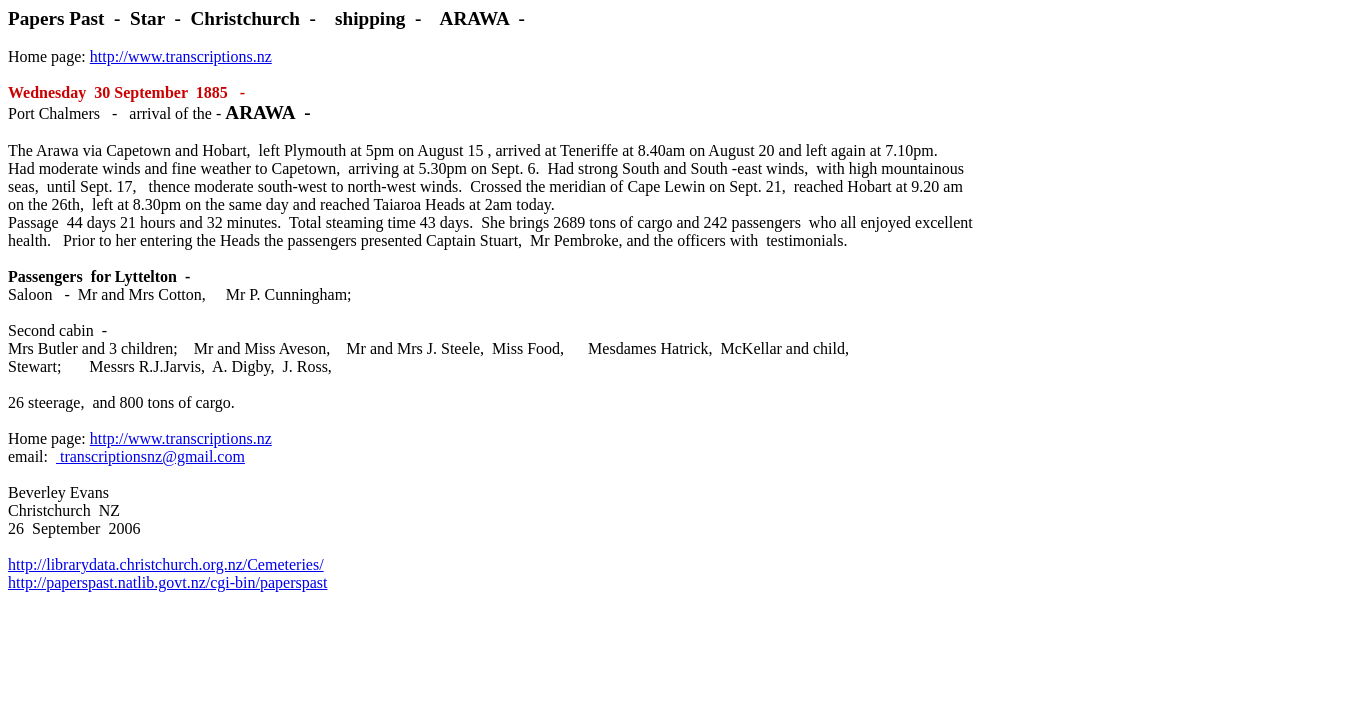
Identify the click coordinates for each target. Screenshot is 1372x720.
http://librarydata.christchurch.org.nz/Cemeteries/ (166, 564)
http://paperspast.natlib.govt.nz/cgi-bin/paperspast (167, 582)
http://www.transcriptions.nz (181, 56)
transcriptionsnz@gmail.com (150, 456)
